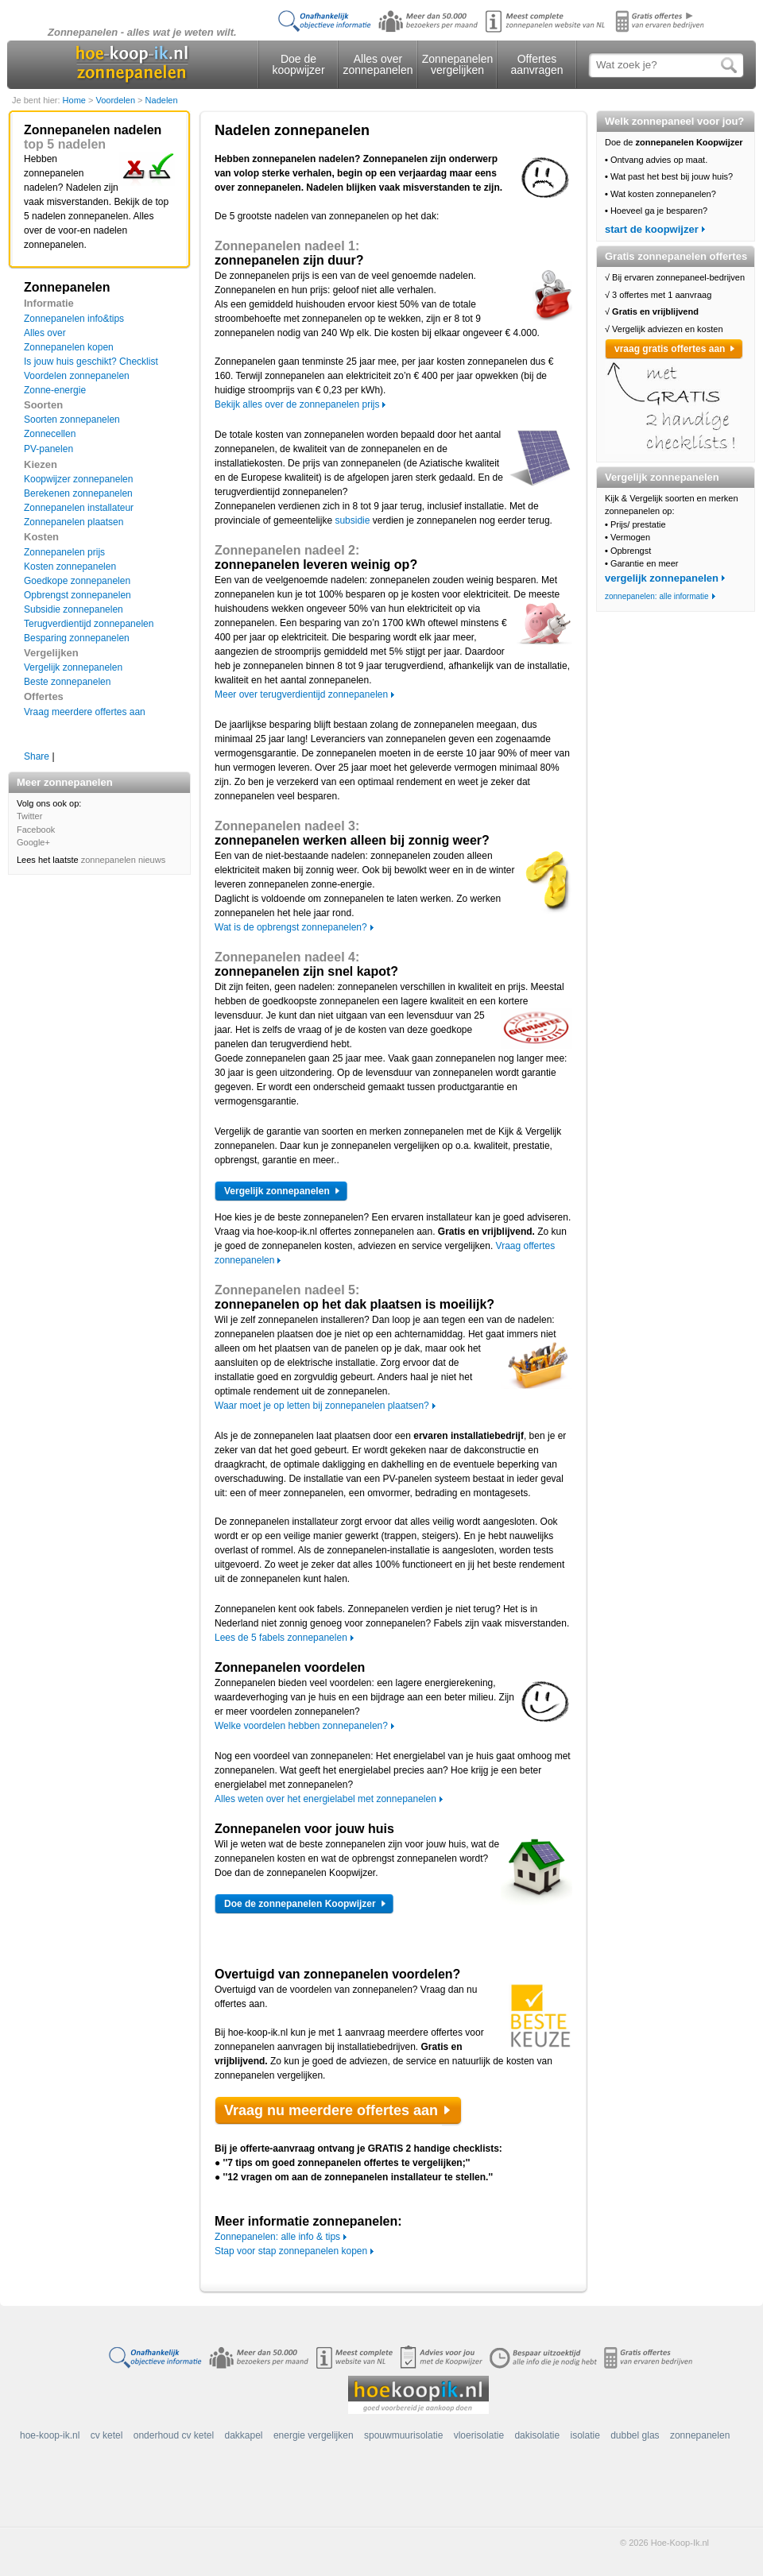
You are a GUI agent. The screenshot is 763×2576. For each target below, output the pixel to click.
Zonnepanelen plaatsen (73, 522)
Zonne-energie (55, 390)
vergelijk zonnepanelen (661, 578)
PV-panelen (48, 448)
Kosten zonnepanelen (70, 566)
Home (75, 100)
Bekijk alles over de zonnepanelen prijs (297, 404)
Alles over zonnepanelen (378, 64)
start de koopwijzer (652, 229)
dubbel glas (634, 2435)
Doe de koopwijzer (298, 64)
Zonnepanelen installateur (79, 507)
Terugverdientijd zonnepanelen (88, 623)
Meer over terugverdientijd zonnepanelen (301, 694)
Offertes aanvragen (536, 64)
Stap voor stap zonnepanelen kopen (291, 2251)
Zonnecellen (50, 433)
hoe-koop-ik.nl (49, 2435)
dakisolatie (537, 2435)
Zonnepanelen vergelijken (458, 64)
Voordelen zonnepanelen (77, 375)
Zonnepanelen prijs (64, 552)
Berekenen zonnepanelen (78, 493)
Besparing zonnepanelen (77, 638)
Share (36, 756)
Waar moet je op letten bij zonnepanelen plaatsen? (322, 1405)
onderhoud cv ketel (174, 2435)
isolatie (584, 2435)
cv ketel (107, 2435)
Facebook (36, 829)
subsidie (352, 520)
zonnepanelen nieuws (123, 859)
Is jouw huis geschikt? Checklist (91, 361)
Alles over (45, 332)
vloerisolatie (479, 2435)
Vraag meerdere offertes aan (84, 711)
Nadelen (161, 100)
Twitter (29, 816)
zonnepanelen (700, 2435)
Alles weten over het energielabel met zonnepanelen (325, 1798)
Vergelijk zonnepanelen (73, 667)
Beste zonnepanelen (67, 681)
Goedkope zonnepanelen (77, 580)
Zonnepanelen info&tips (74, 318)
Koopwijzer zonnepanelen (78, 479)
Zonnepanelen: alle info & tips (277, 2236)
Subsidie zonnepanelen (73, 609)
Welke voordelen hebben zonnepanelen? (301, 1725)
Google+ (33, 842)
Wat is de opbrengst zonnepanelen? (291, 927)
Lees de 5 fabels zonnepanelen (281, 1637)
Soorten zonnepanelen (72, 419)
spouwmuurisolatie (403, 2435)
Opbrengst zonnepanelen (77, 595)
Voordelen (116, 100)
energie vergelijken (313, 2435)
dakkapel (244, 2435)
